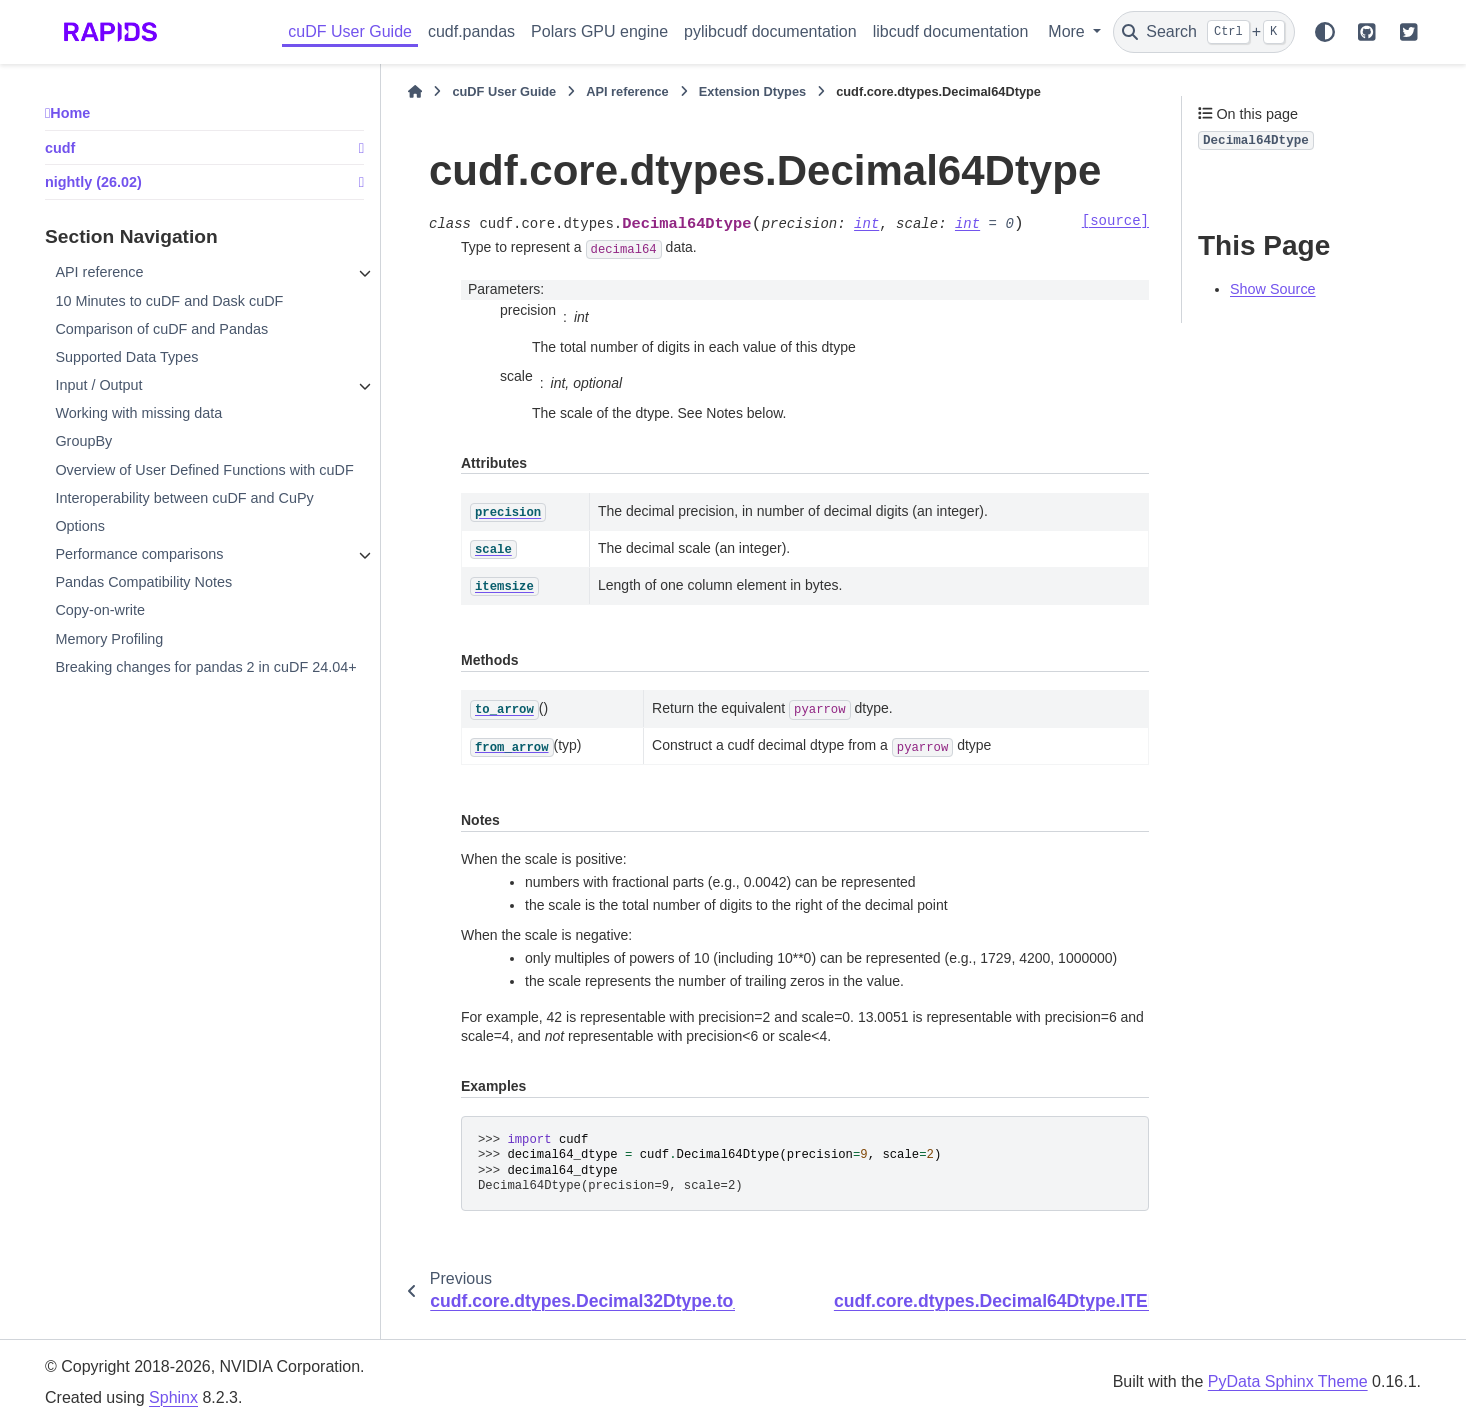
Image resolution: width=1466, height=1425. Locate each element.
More (1068, 31)
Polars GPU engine (599, 31)
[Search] (1204, 32)
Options (80, 526)
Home (70, 113)
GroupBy (83, 441)
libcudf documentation (951, 31)
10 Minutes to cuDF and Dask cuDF (169, 301)
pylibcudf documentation (770, 31)
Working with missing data (138, 413)
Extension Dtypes (752, 91)
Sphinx (173, 1397)
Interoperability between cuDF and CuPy (184, 498)
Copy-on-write (100, 610)
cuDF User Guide (350, 31)
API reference (99, 272)
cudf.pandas (471, 31)
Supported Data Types (126, 357)
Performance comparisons (139, 554)
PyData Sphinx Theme (1288, 1381)
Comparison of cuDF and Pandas (161, 329)
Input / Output (98, 385)
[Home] (415, 92)
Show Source (1273, 289)
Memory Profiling (109, 639)
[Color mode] (1325, 32)
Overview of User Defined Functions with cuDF (204, 470)
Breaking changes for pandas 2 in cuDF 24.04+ (205, 667)
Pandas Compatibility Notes (143, 582)
